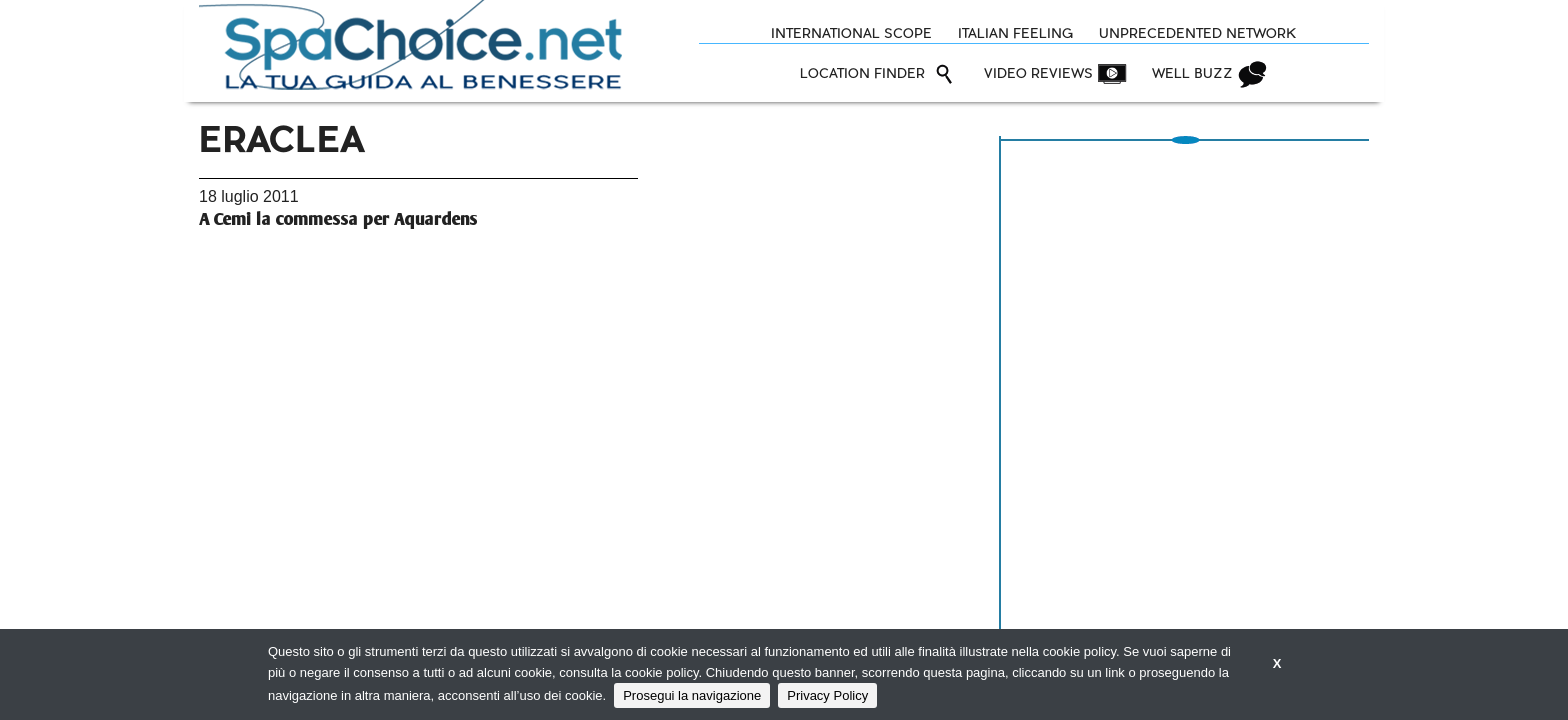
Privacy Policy (827, 695)
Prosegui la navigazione (692, 695)
